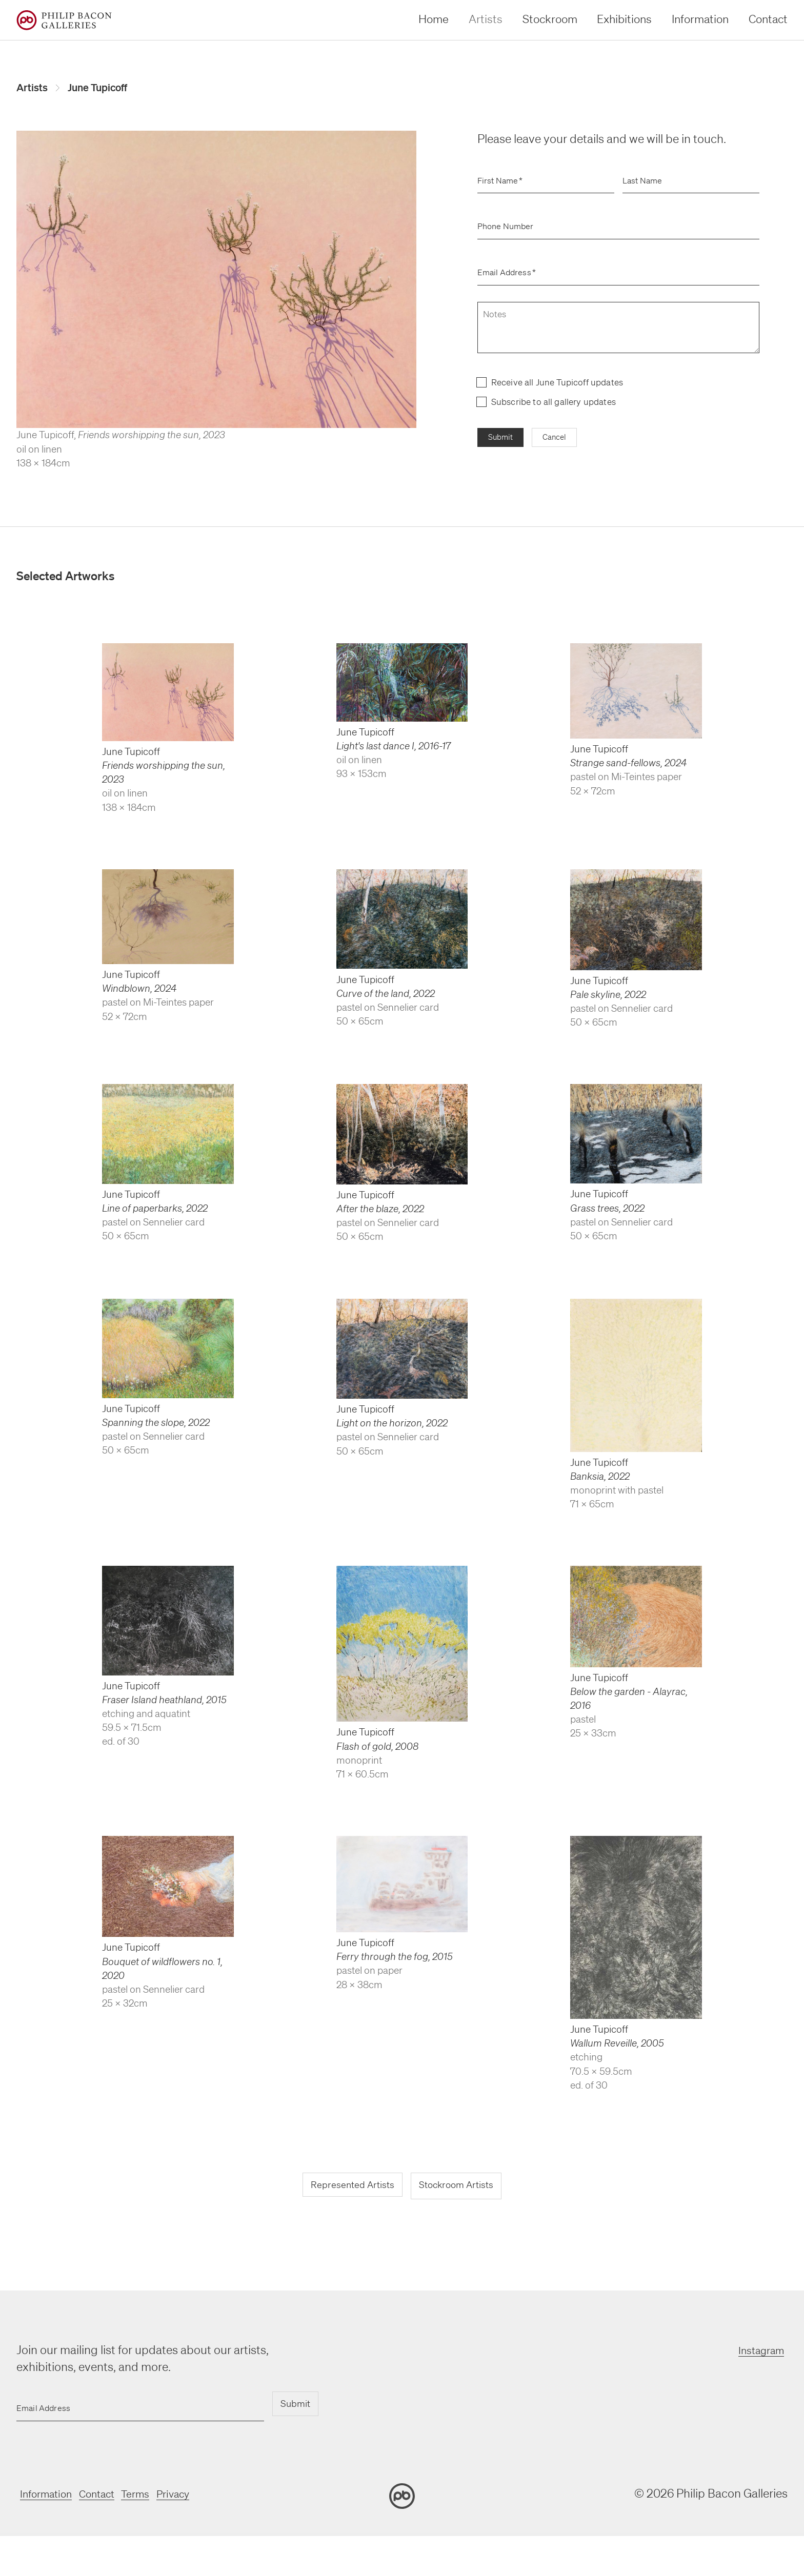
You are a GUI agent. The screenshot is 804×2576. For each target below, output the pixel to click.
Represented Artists (347, 2188)
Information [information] (700, 19)
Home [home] (433, 19)
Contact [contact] (768, 19)
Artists (34, 88)
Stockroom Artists (460, 2188)
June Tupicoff (107, 88)
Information (46, 2496)
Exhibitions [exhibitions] (624, 19)
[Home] (64, 20)
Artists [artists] (485, 19)
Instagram (761, 2353)
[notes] (618, 330)
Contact (106, 2496)
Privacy (194, 2496)
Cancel (559, 440)
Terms (151, 2496)
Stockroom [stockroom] (549, 19)
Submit (502, 440)
